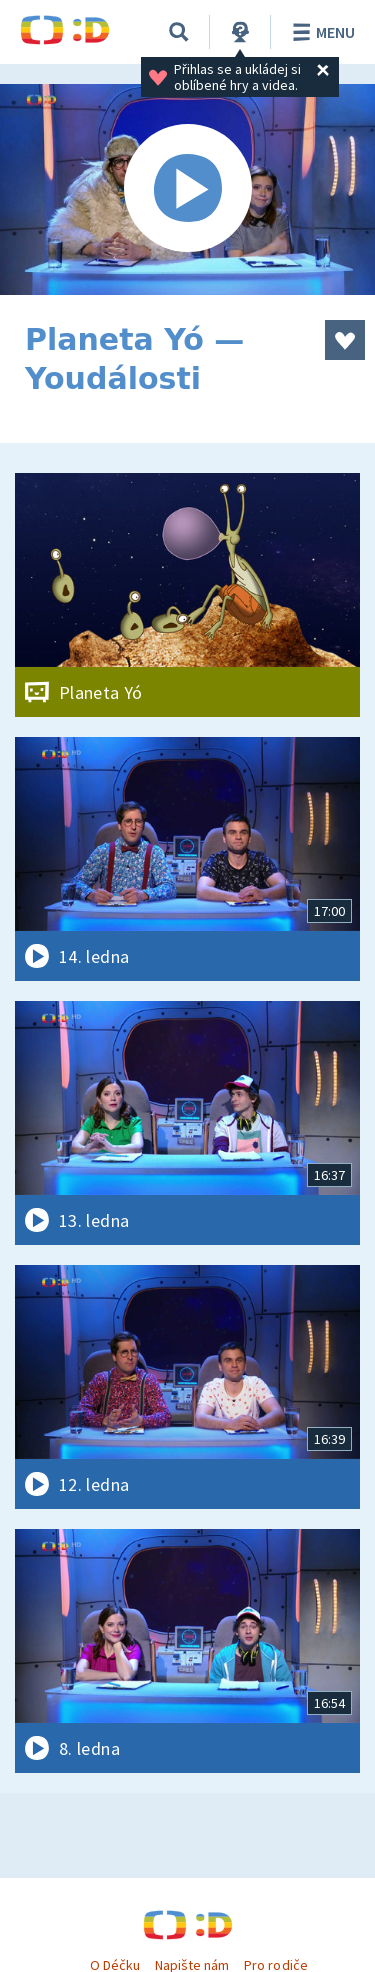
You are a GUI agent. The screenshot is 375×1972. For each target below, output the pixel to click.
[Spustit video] (187, 189)
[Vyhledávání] (179, 32)
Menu (320, 32)
